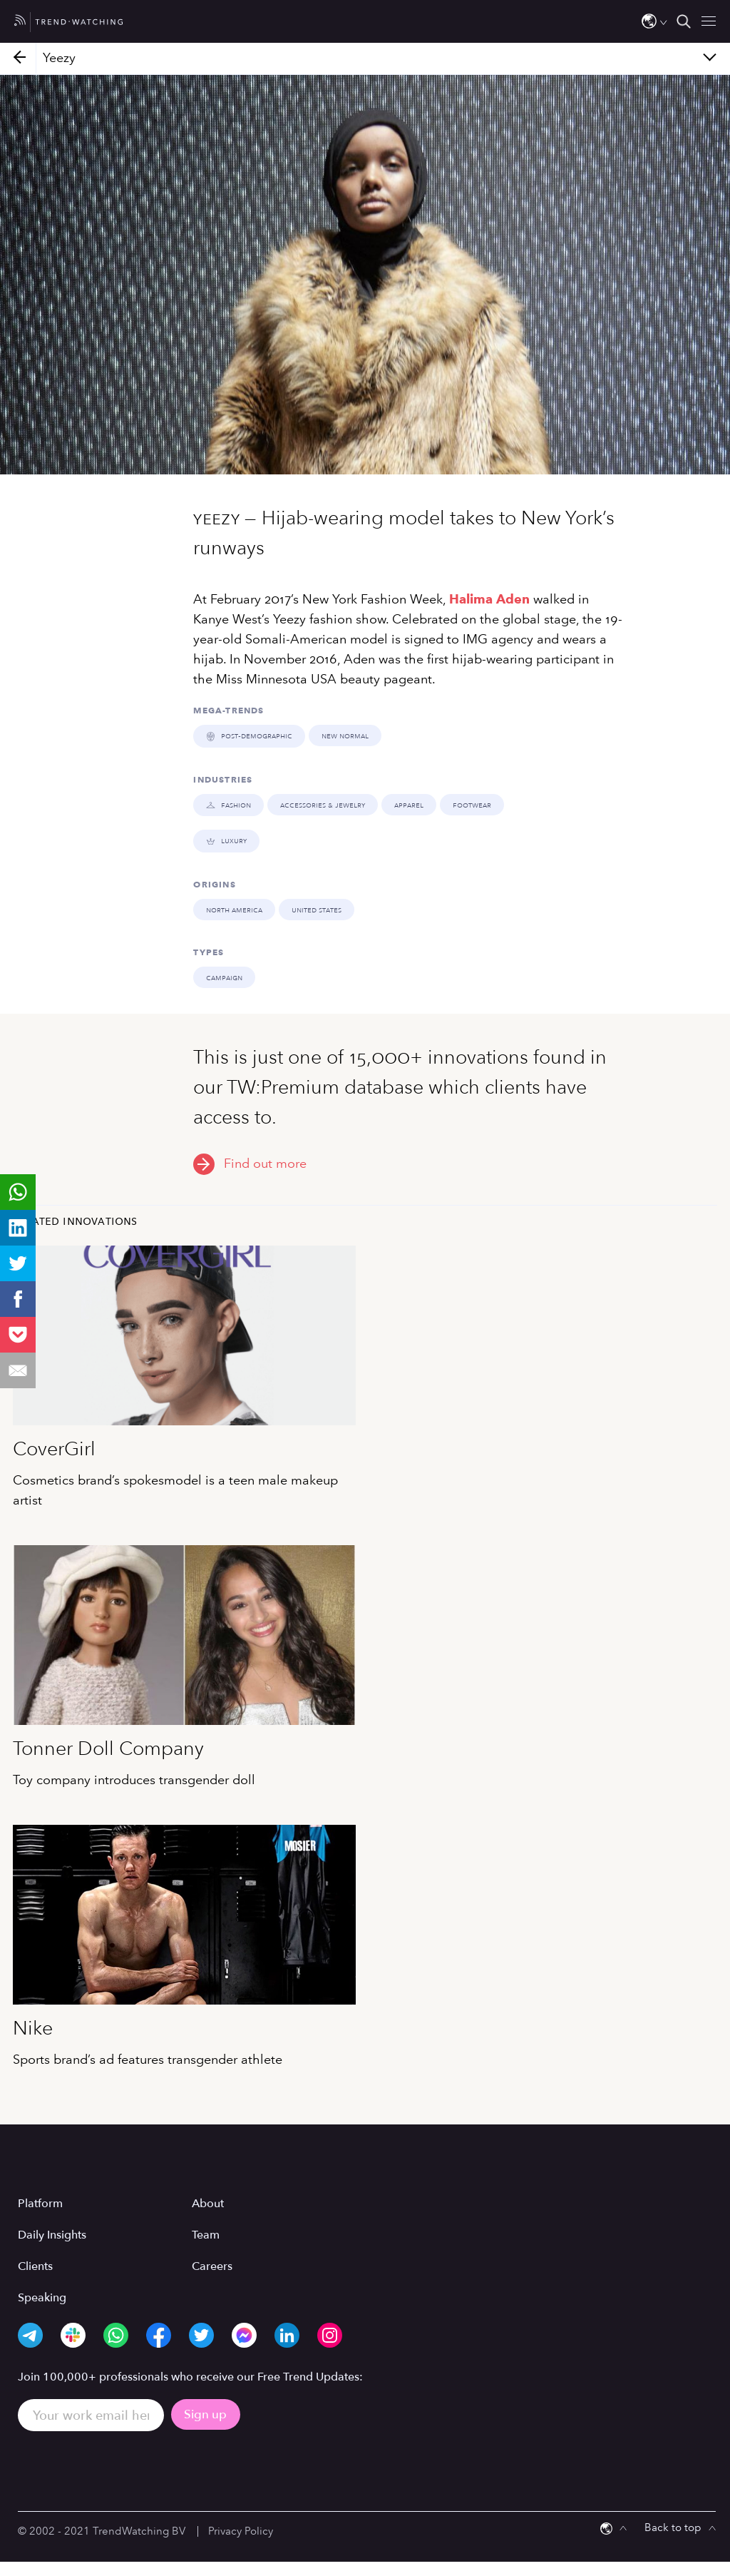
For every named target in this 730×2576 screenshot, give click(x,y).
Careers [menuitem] (212, 2266)
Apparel (407, 804)
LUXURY (225, 840)
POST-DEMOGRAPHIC (248, 735)
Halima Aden (489, 599)
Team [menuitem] (206, 2234)
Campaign (224, 977)
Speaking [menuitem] (42, 2297)
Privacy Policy (240, 2530)
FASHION (228, 804)
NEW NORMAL (343, 735)
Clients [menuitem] (35, 2266)
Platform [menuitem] (40, 2203)
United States (316, 909)
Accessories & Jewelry (321, 804)
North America (234, 909)
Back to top (672, 2526)
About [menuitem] (208, 2203)
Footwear (470, 804)
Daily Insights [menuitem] (52, 2234)
